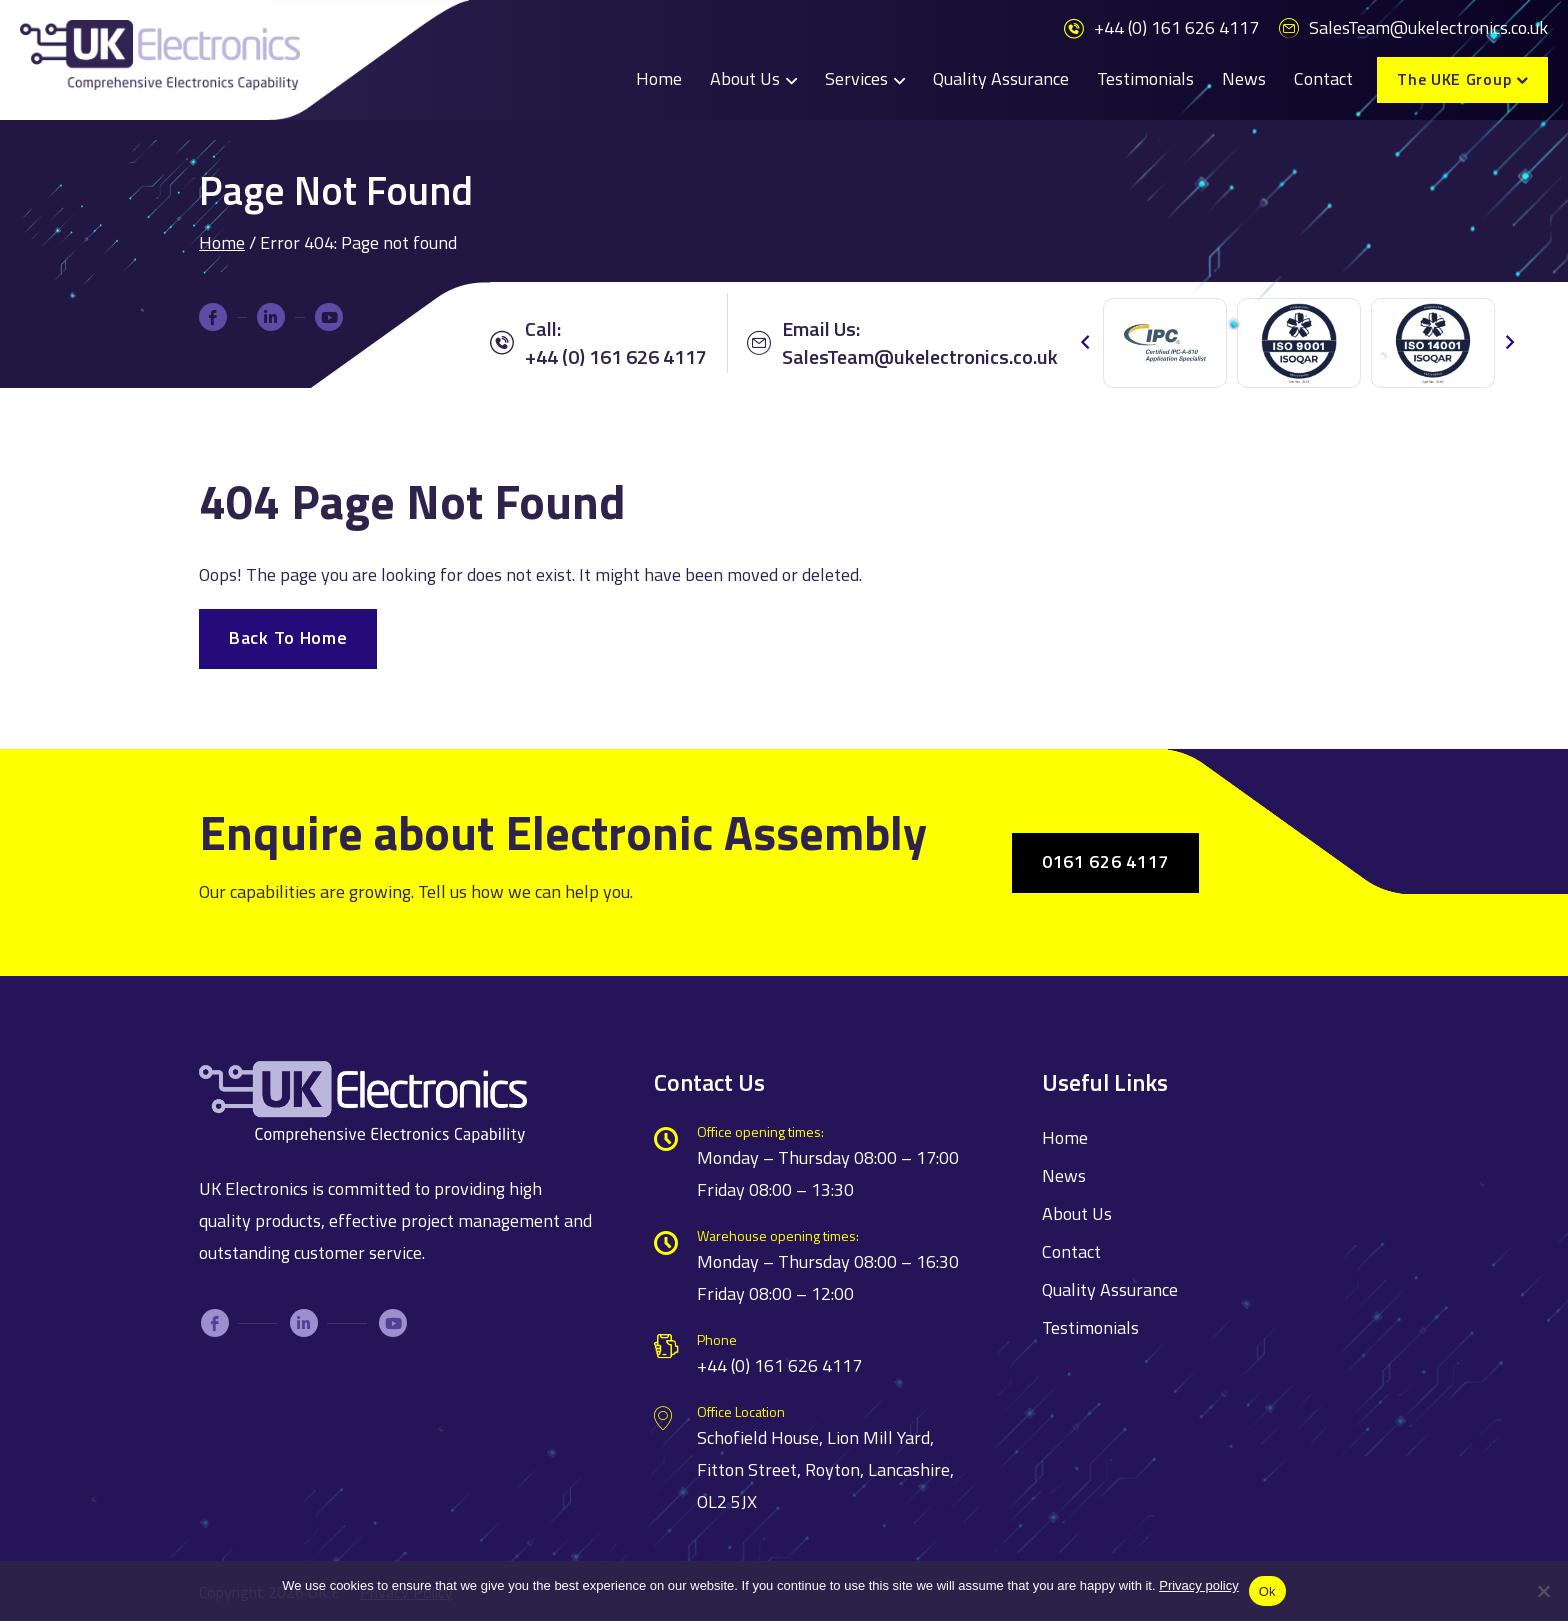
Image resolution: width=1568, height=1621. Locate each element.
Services (856, 78)
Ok (1267, 1591)
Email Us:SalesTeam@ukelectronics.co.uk (902, 343)
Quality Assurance (1001, 78)
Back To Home (288, 637)
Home (659, 78)
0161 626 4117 (1105, 861)
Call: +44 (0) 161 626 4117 (598, 343)
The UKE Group (1454, 79)
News (1244, 78)
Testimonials (1145, 78)
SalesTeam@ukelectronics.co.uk (1413, 27)
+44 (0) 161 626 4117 (1161, 27)
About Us (745, 78)
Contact (1323, 78)
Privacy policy (1198, 1585)
